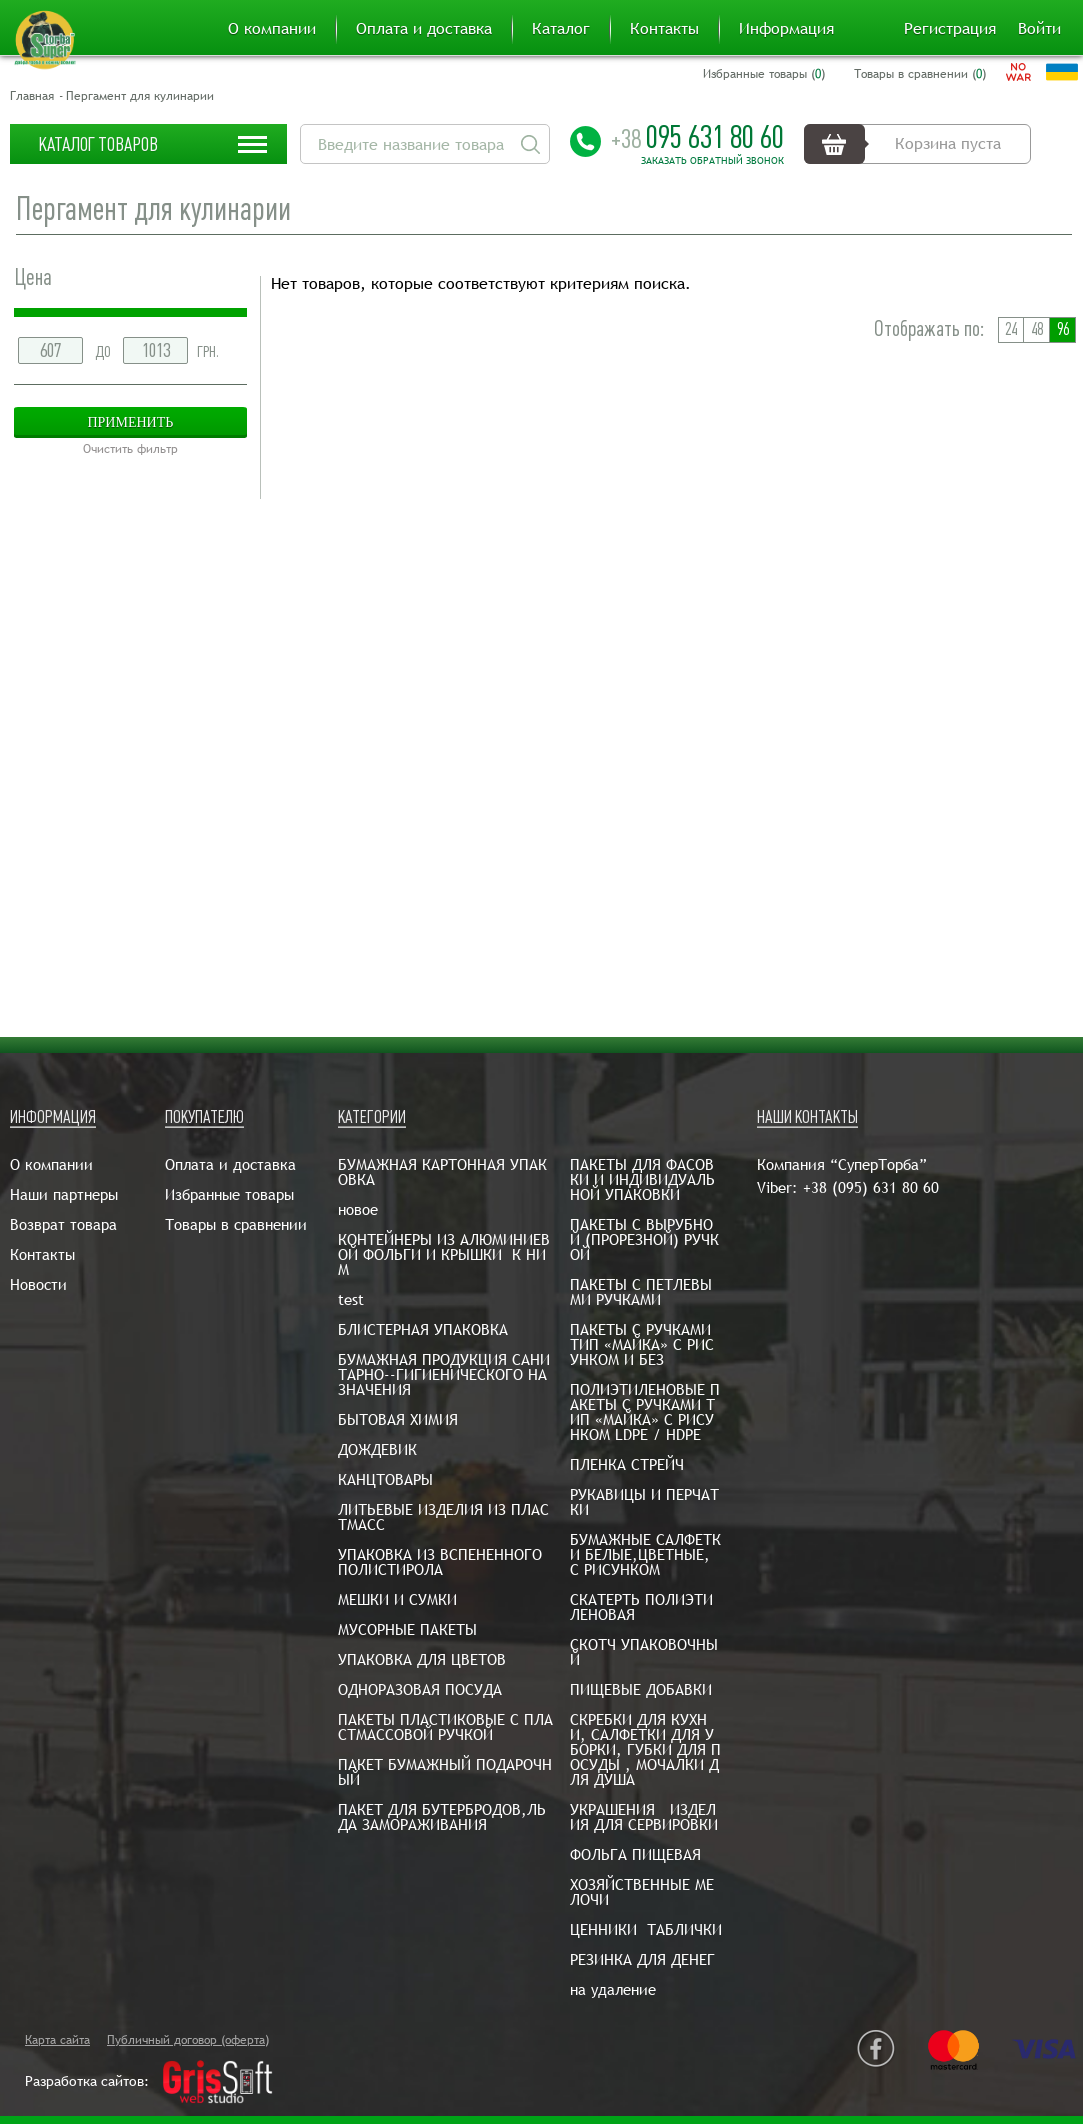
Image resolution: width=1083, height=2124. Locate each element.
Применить (130, 422)
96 (1063, 329)
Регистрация (950, 29)
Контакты (664, 29)
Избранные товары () (764, 74)
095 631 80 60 (697, 137)
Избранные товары (229, 1194)
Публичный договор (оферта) (188, 2040)
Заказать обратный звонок (712, 161)
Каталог (561, 29)
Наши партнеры (64, 1194)
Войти (1039, 29)
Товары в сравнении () (920, 74)
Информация (786, 29)
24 (1011, 329)
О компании (272, 29)
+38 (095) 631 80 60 (871, 1187)
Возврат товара (63, 1224)
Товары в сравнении (236, 1224)
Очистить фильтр (130, 449)
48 (1037, 329)
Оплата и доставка (424, 29)
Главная (32, 96)
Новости (38, 1284)
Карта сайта (57, 2040)
